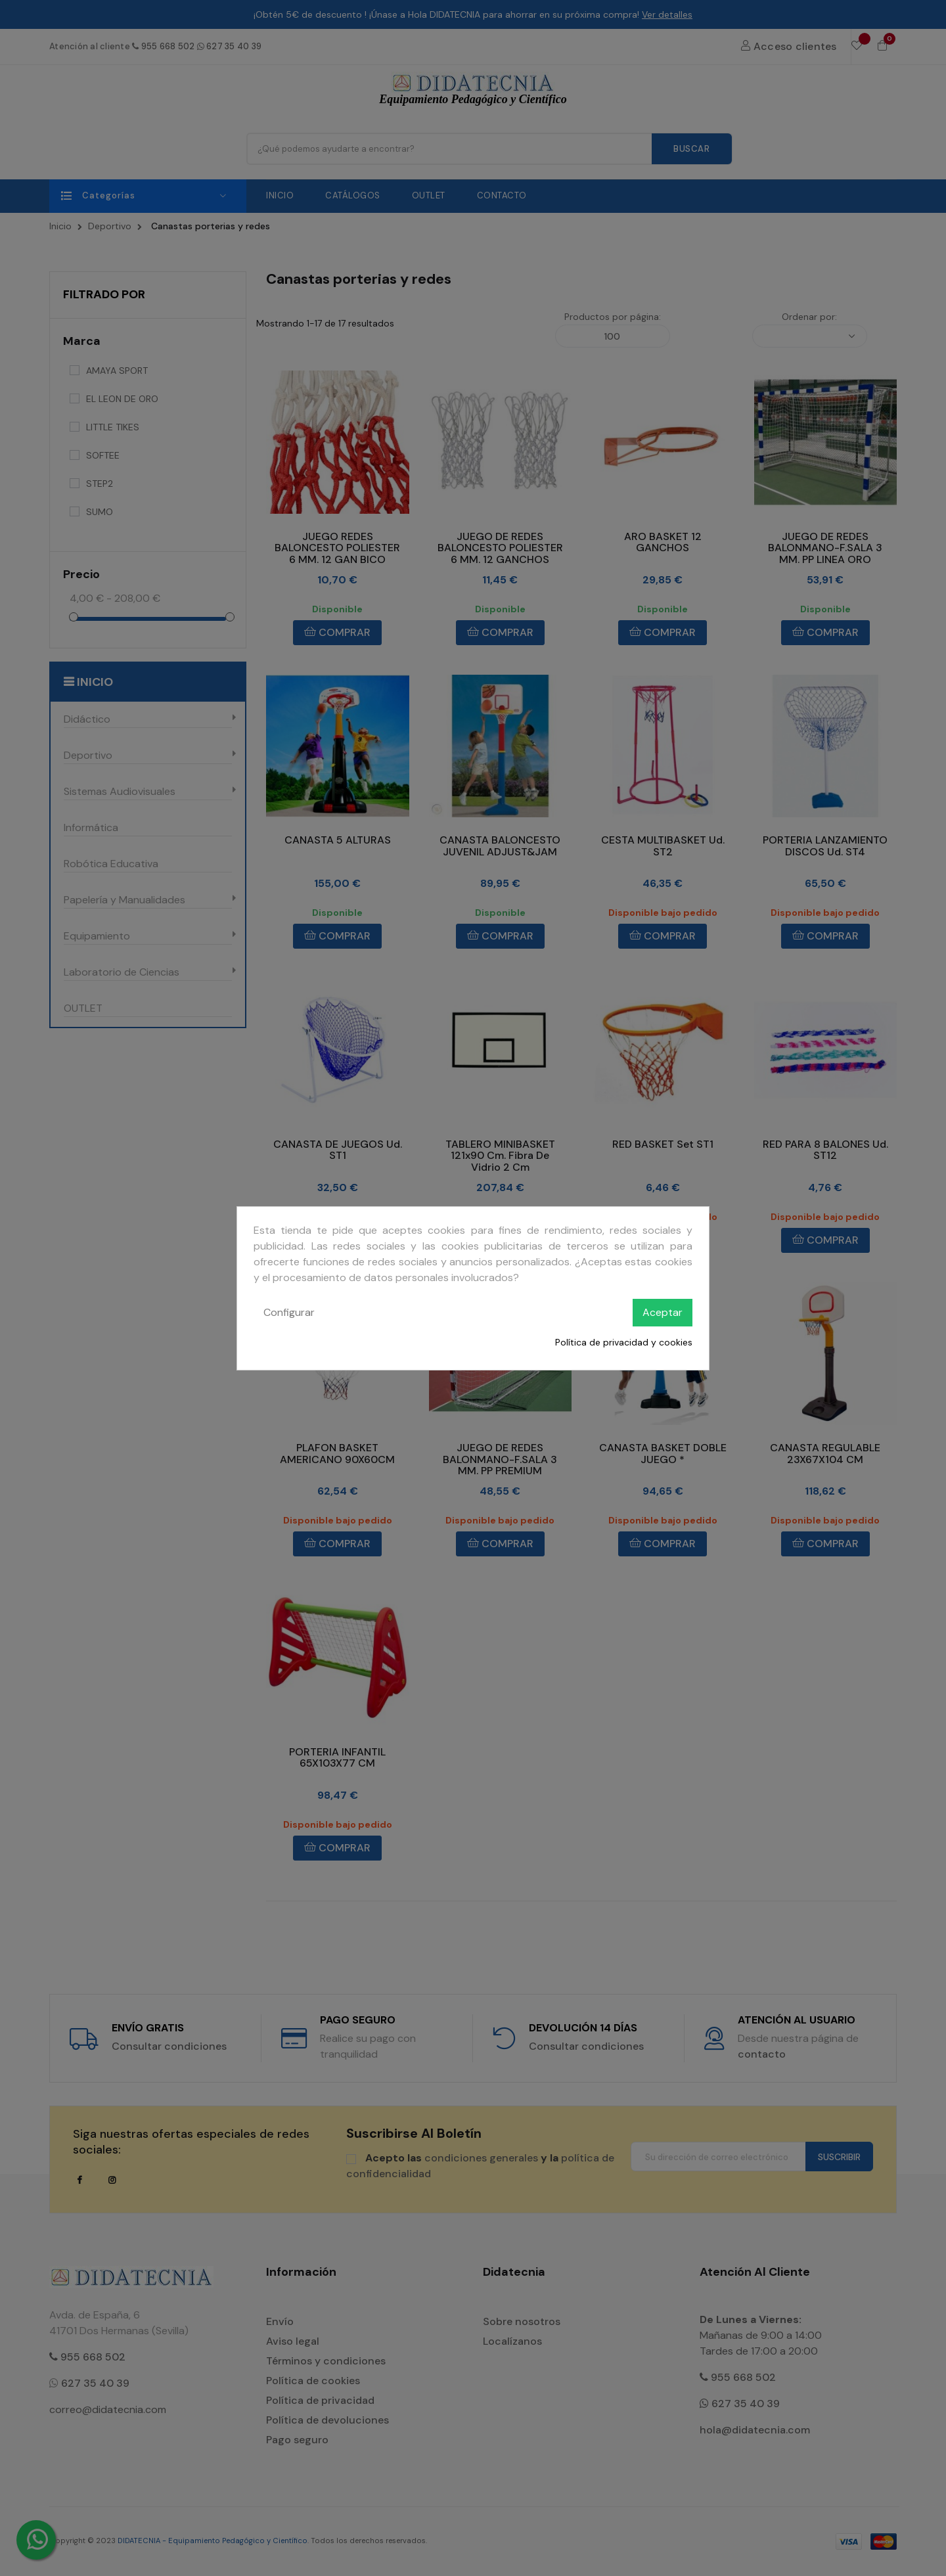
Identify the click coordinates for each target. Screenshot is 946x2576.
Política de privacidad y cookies (623, 1342)
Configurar (289, 1312)
